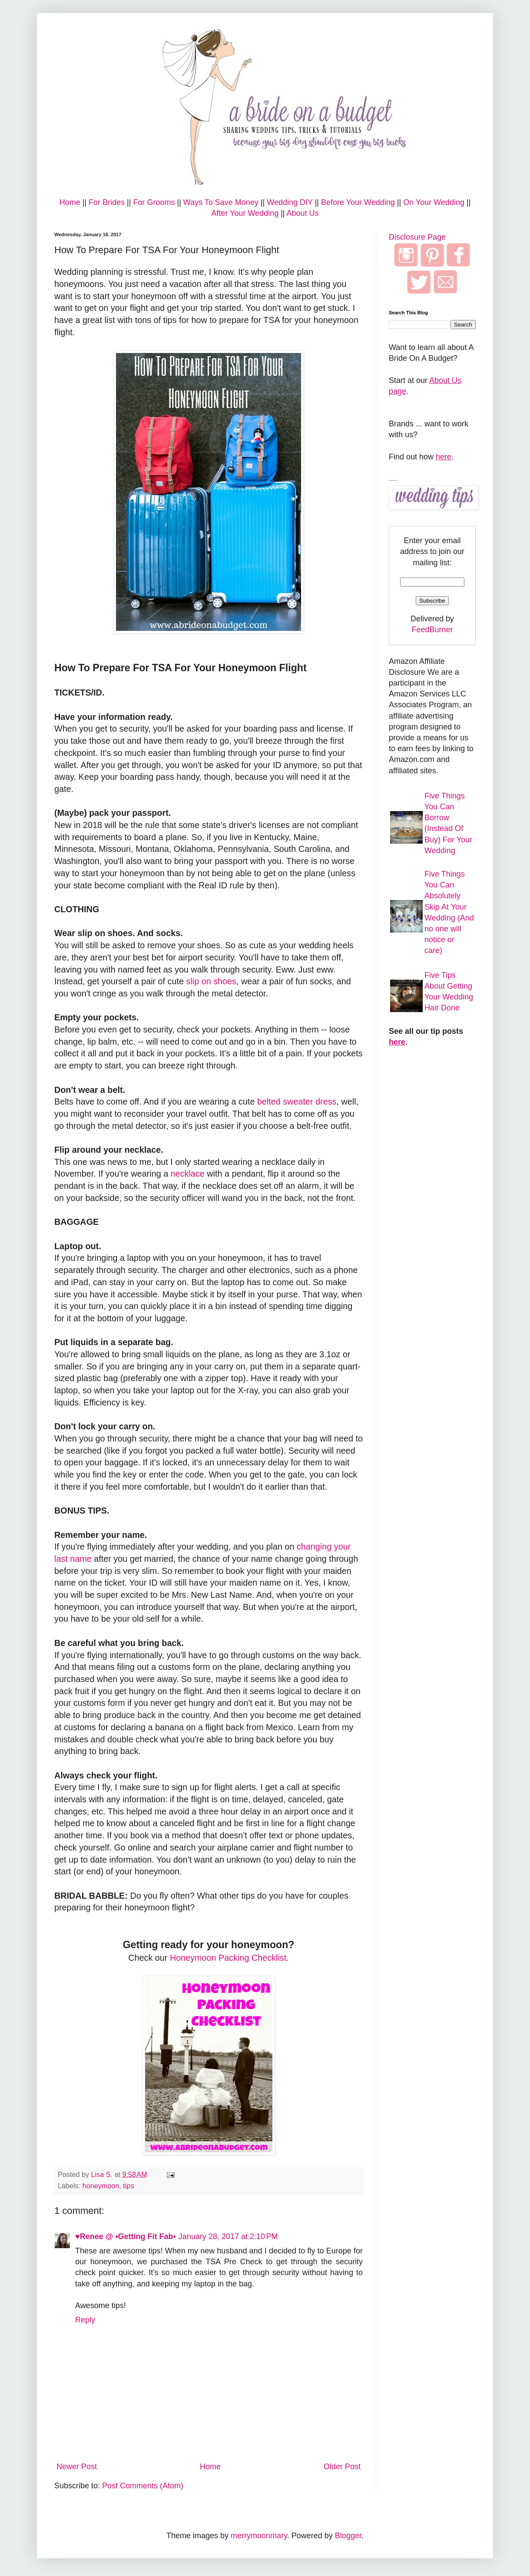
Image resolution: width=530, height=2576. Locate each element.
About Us (303, 213)
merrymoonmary (259, 2535)
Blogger (348, 2535)
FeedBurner (432, 629)
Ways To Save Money (220, 202)
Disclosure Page (417, 237)
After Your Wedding (244, 213)
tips (128, 2186)
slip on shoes (211, 981)
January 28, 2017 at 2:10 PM (228, 2236)
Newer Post (76, 2466)
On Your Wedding (433, 202)
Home (70, 202)
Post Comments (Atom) (142, 2485)
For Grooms (154, 202)
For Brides (107, 202)
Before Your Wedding (358, 202)
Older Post (342, 2466)
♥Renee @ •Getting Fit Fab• (125, 2236)
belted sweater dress (297, 1101)
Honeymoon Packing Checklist (228, 1958)
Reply (85, 2319)
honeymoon (101, 2186)
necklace (188, 1173)
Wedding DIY (289, 202)
